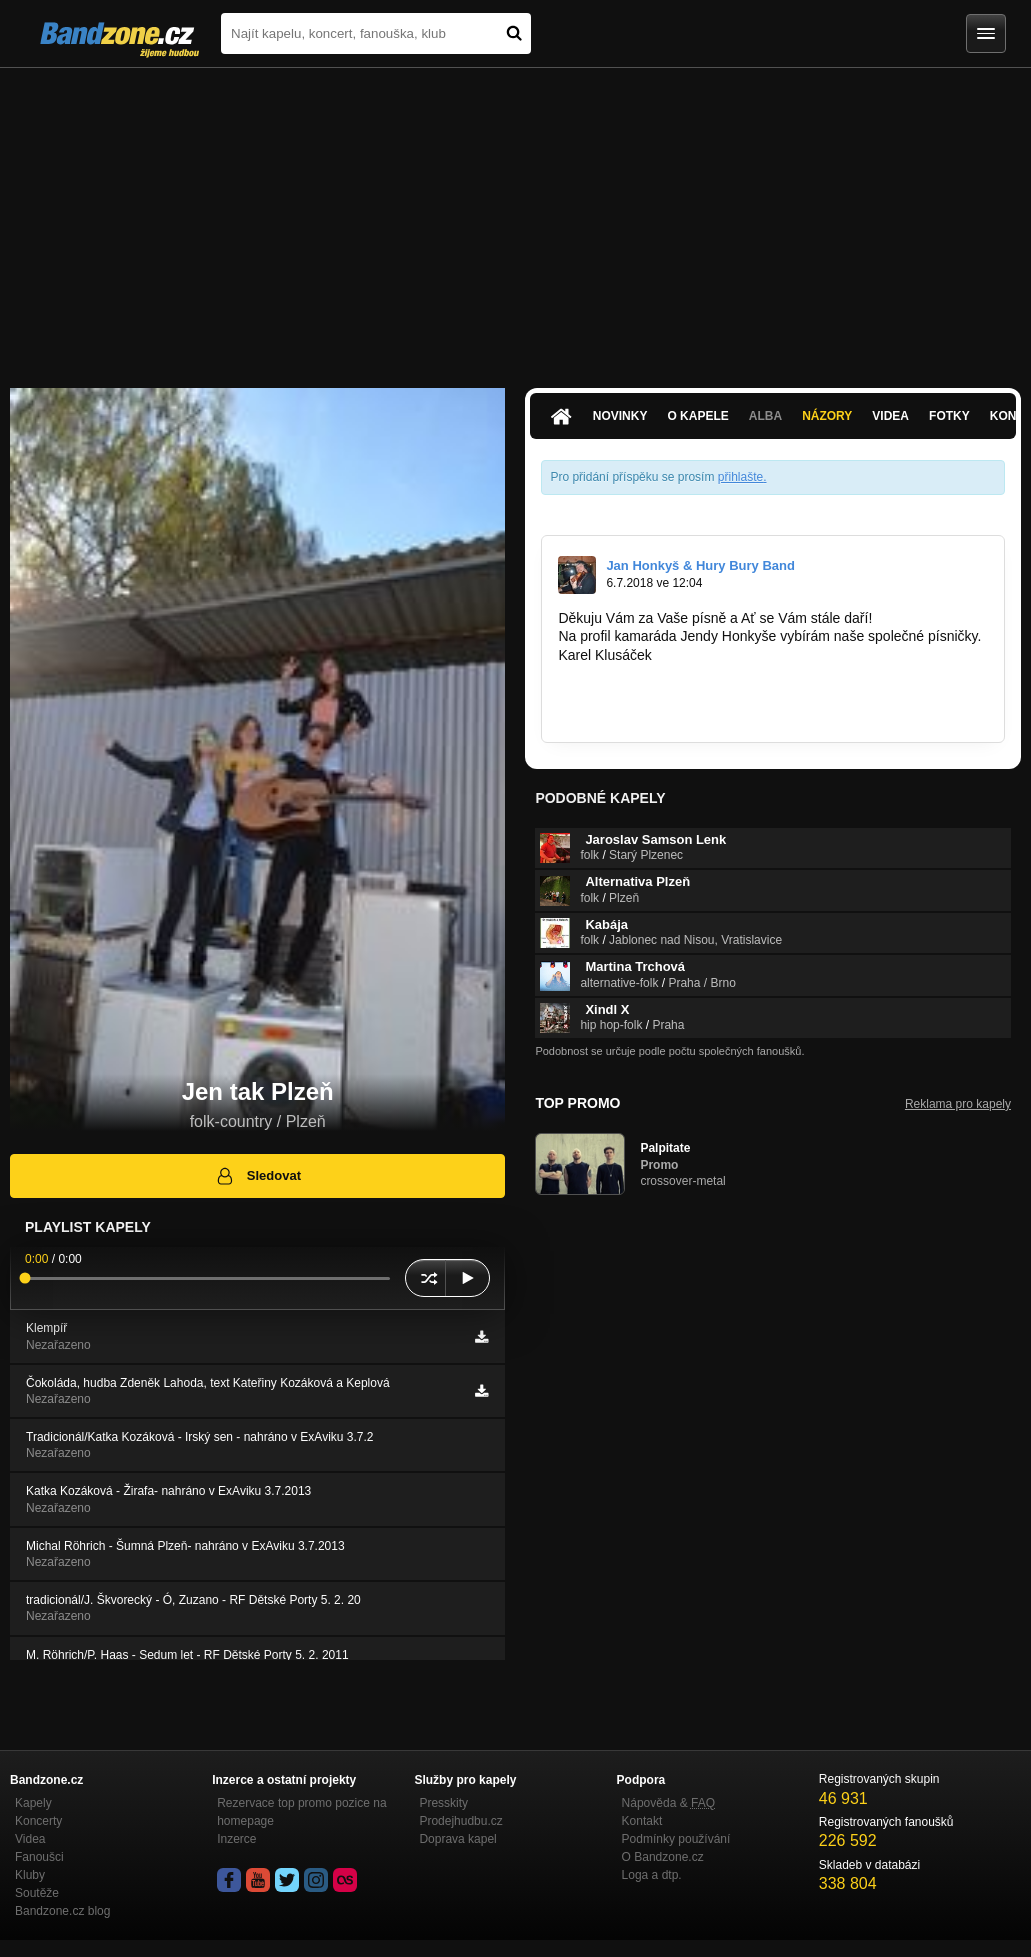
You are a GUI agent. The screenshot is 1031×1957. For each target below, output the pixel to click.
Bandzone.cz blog (62, 1911)
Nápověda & (668, 1803)
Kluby (30, 1875)
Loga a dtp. (652, 1875)
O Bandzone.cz (663, 1857)
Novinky (620, 416)
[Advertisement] (515, 218)
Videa (890, 416)
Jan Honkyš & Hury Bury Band (700, 565)
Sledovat (257, 1176)
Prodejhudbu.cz (460, 1821)
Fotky (949, 416)
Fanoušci (39, 1857)
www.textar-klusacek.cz (630, 693)
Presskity (443, 1803)
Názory (827, 416)
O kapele (697, 416)
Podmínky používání (676, 1839)
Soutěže (37, 1893)
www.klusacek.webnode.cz (641, 674)
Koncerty (38, 1821)
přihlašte (740, 477)
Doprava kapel (457, 1839)
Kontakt (642, 1821)
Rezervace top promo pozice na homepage (301, 1812)
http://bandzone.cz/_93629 (640, 712)
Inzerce (236, 1839)
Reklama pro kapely (958, 1104)
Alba (765, 416)
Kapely (33, 1803)
